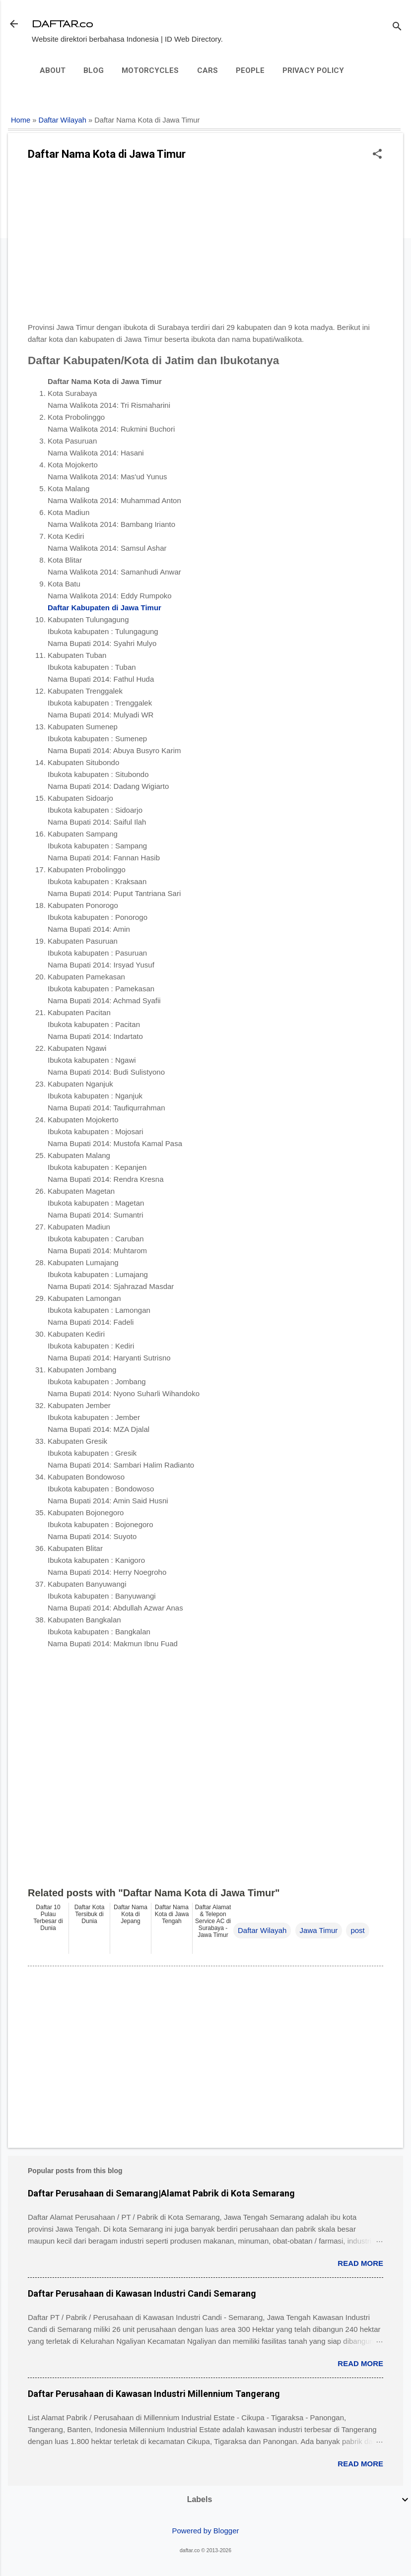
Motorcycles (150, 70)
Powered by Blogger (205, 2530)
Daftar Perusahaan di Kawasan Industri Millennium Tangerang (154, 2393)
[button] (377, 154)
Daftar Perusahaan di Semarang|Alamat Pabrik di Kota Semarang (161, 2193)
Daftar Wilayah (62, 120)
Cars (207, 70)
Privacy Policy (313, 70)
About (53, 70)
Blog (93, 70)
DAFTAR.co (62, 23)
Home (20, 120)
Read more (360, 2263)
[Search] (397, 27)
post (357, 1930)
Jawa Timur (319, 1930)
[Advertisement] (205, 244)
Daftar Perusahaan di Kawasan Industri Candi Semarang (142, 2293)
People (250, 70)
